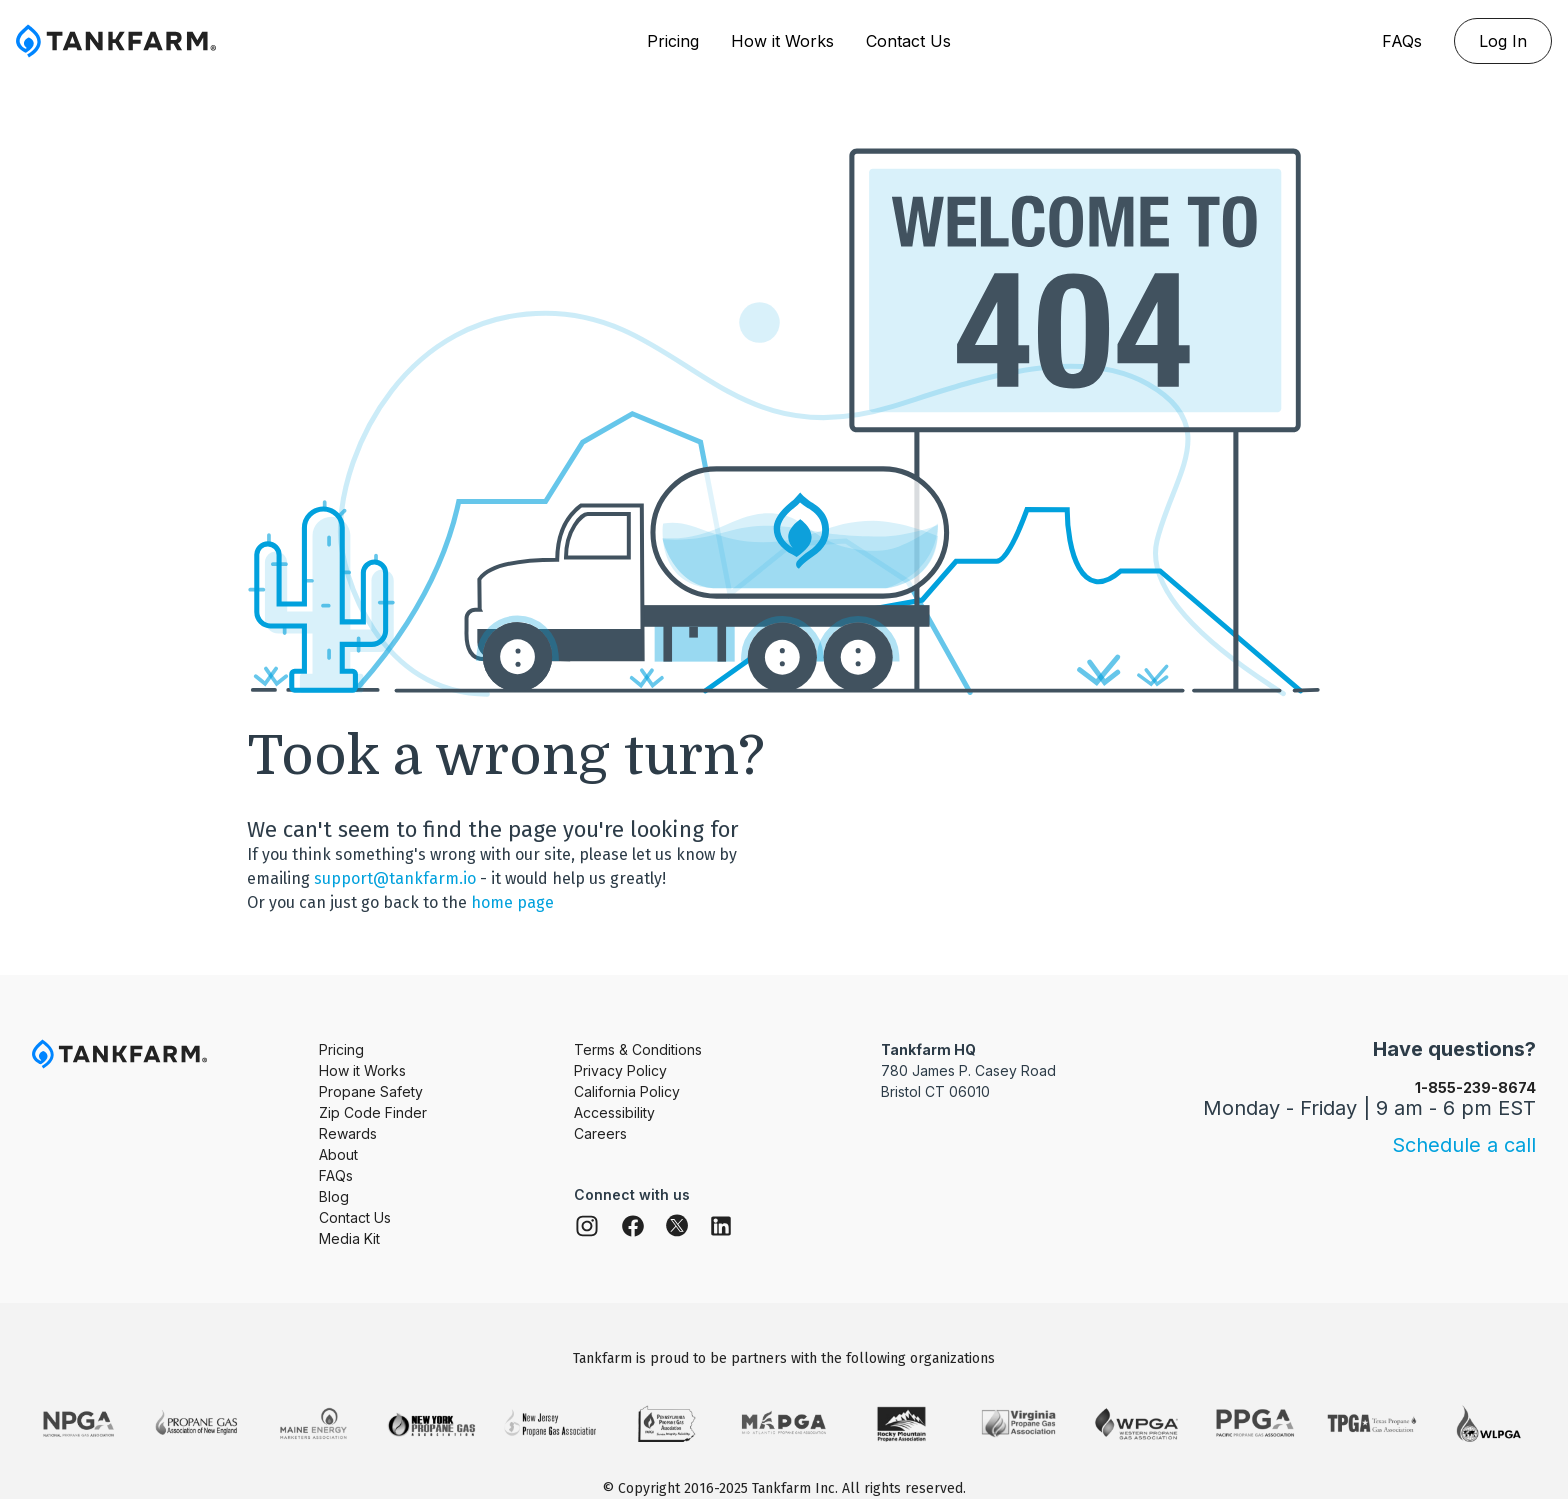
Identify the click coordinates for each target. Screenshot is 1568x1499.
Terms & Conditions (638, 1049)
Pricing (673, 41)
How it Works (782, 41)
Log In (1503, 41)
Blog (334, 1196)
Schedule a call (1464, 1145)
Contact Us (908, 41)
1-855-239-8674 (1475, 1087)
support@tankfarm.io (395, 878)
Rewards (348, 1133)
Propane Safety (371, 1091)
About (338, 1154)
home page (512, 902)
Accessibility (614, 1112)
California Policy (627, 1091)
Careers (600, 1133)
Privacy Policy (620, 1070)
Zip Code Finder (373, 1112)
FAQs (1402, 41)
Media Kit (349, 1238)
